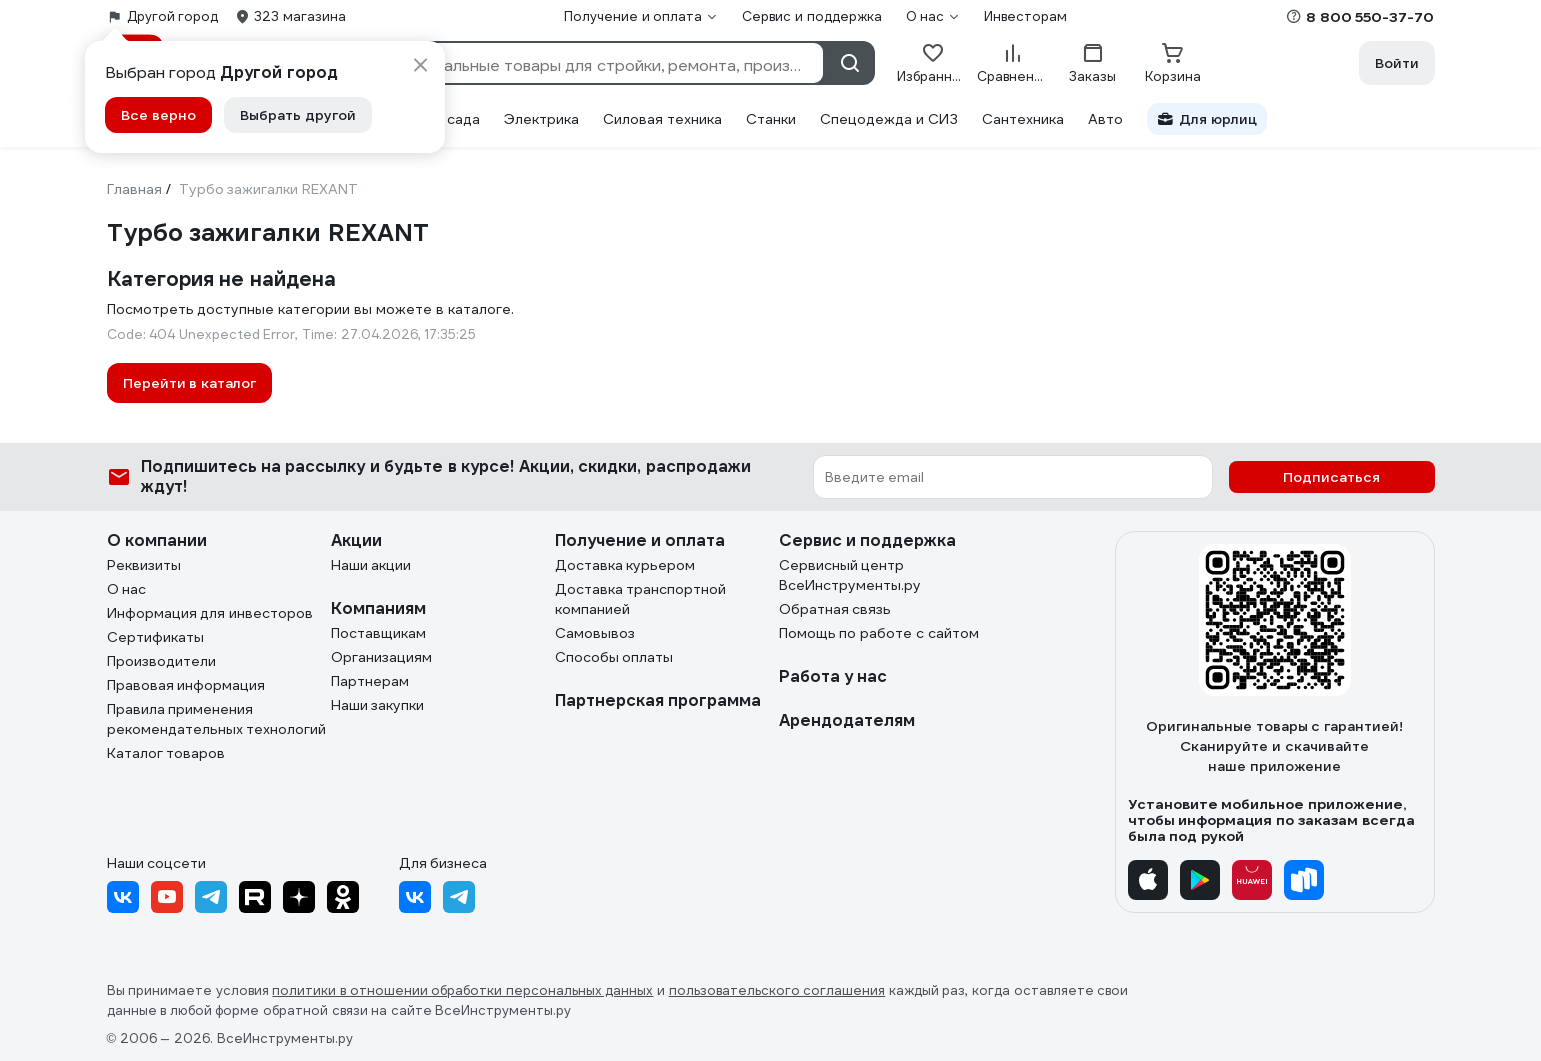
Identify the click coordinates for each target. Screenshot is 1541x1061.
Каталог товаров (166, 753)
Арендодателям (847, 720)
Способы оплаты (614, 657)
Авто (1105, 119)
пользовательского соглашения (777, 990)
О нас (127, 589)
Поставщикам (378, 633)
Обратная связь (835, 609)
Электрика (541, 119)
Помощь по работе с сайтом (879, 633)
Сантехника (1023, 119)
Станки (771, 119)
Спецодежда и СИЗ (889, 119)
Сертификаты (155, 637)
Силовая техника (662, 119)
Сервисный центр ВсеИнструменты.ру (850, 575)
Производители (161, 661)
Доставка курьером (625, 565)
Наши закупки (378, 705)
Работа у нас (833, 676)
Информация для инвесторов (210, 613)
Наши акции (371, 565)
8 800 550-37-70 (1370, 17)
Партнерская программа (658, 700)
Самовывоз (595, 633)
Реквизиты (144, 565)
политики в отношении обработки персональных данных (462, 990)
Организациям (381, 657)
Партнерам (370, 681)
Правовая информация (186, 685)
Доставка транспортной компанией (641, 599)
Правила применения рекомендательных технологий (217, 719)
